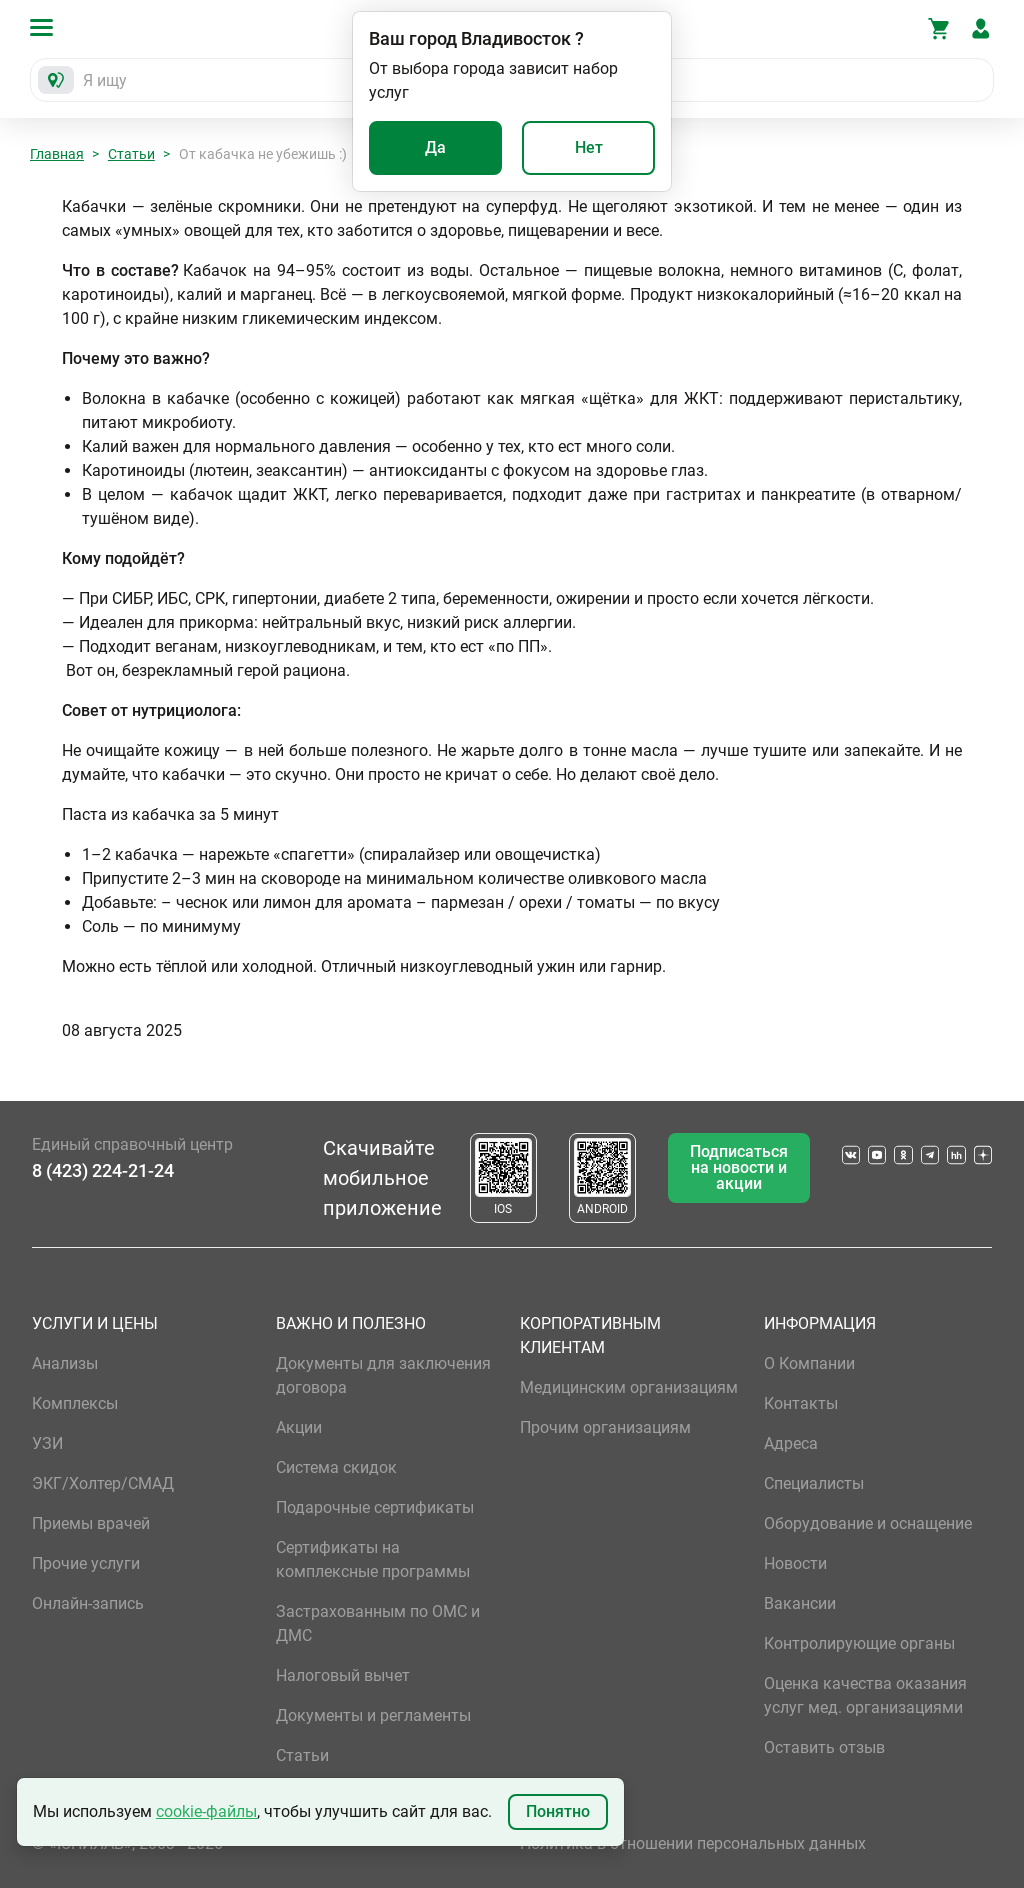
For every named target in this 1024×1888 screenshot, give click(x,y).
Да (435, 147)
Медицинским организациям (629, 1387)
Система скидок (336, 1467)
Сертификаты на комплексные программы (373, 1559)
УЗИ (47, 1443)
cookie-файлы (206, 1811)
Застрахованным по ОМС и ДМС (378, 1623)
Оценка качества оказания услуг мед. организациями (865, 1695)
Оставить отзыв (824, 1747)
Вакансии (800, 1603)
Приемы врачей (91, 1523)
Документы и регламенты (373, 1715)
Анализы (65, 1363)
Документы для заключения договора (383, 1375)
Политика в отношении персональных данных (693, 1843)
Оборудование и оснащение (868, 1523)
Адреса (791, 1443)
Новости (795, 1563)
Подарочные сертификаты (375, 1507)
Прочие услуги (86, 1563)
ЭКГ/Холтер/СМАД (103, 1483)
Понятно (558, 1811)
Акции (299, 1427)
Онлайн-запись (88, 1603)
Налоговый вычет (343, 1675)
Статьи (131, 154)
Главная (57, 154)
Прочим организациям (605, 1427)
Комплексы (75, 1403)
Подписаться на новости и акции (739, 1167)
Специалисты (814, 1483)
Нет (589, 147)
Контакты (801, 1403)
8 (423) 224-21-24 (103, 1170)
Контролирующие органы (859, 1643)
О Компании (809, 1363)
